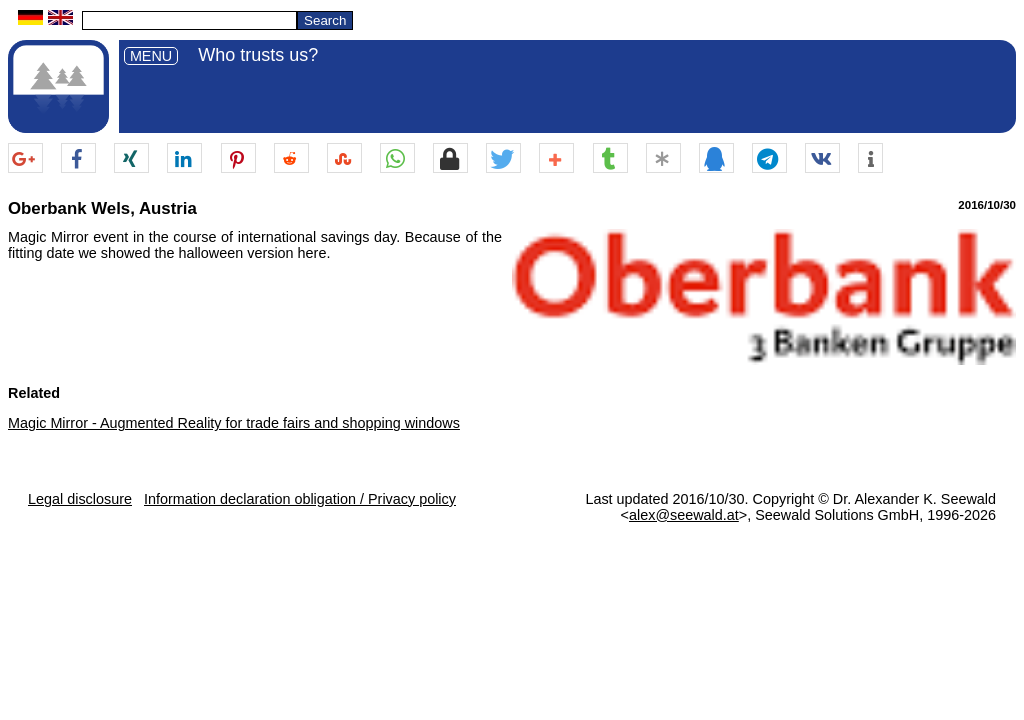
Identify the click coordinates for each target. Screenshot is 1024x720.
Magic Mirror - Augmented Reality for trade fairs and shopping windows (234, 423)
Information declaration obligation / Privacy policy (300, 499)
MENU (151, 56)
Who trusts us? (258, 55)
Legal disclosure (80, 499)
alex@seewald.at (684, 515)
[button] (25, 159)
